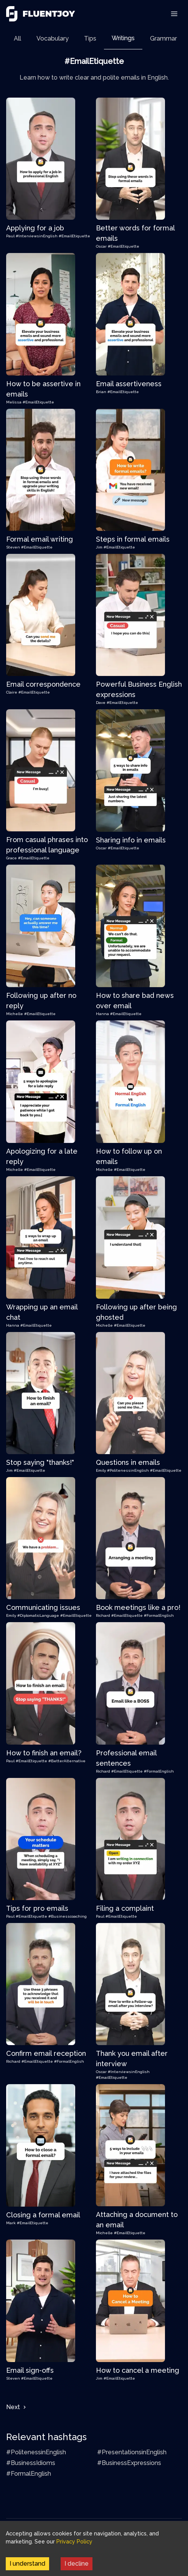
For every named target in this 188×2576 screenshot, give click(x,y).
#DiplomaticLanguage (38, 1615)
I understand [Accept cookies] (27, 2563)
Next (17, 2407)
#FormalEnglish (159, 1615)
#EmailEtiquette (74, 236)
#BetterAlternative (67, 1761)
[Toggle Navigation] (174, 13)
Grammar (163, 38)
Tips (90, 38)
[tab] (17, 38)
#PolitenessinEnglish (128, 1470)
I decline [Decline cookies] (76, 2563)
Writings (123, 38)
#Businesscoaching (67, 1916)
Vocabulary (52, 38)
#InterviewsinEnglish (37, 236)
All (17, 38)
